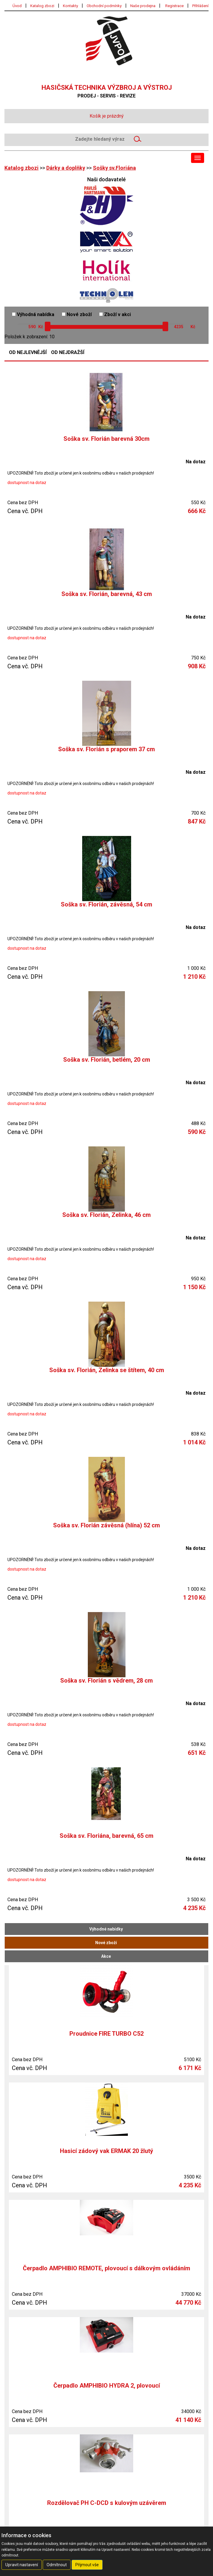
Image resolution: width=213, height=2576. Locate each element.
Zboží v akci (115, 314)
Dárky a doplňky (65, 168)
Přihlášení (200, 6)
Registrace (174, 6)
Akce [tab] (106, 1956)
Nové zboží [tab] (106, 1942)
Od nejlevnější (28, 352)
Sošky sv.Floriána (114, 168)
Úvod (17, 6)
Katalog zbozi (42, 6)
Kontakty (70, 6)
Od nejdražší (67, 352)
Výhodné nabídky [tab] (106, 1929)
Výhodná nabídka (33, 314)
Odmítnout (57, 2564)
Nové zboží (77, 314)
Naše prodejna (142, 6)
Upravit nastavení (21, 2564)
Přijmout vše (87, 2564)
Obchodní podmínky (104, 6)
